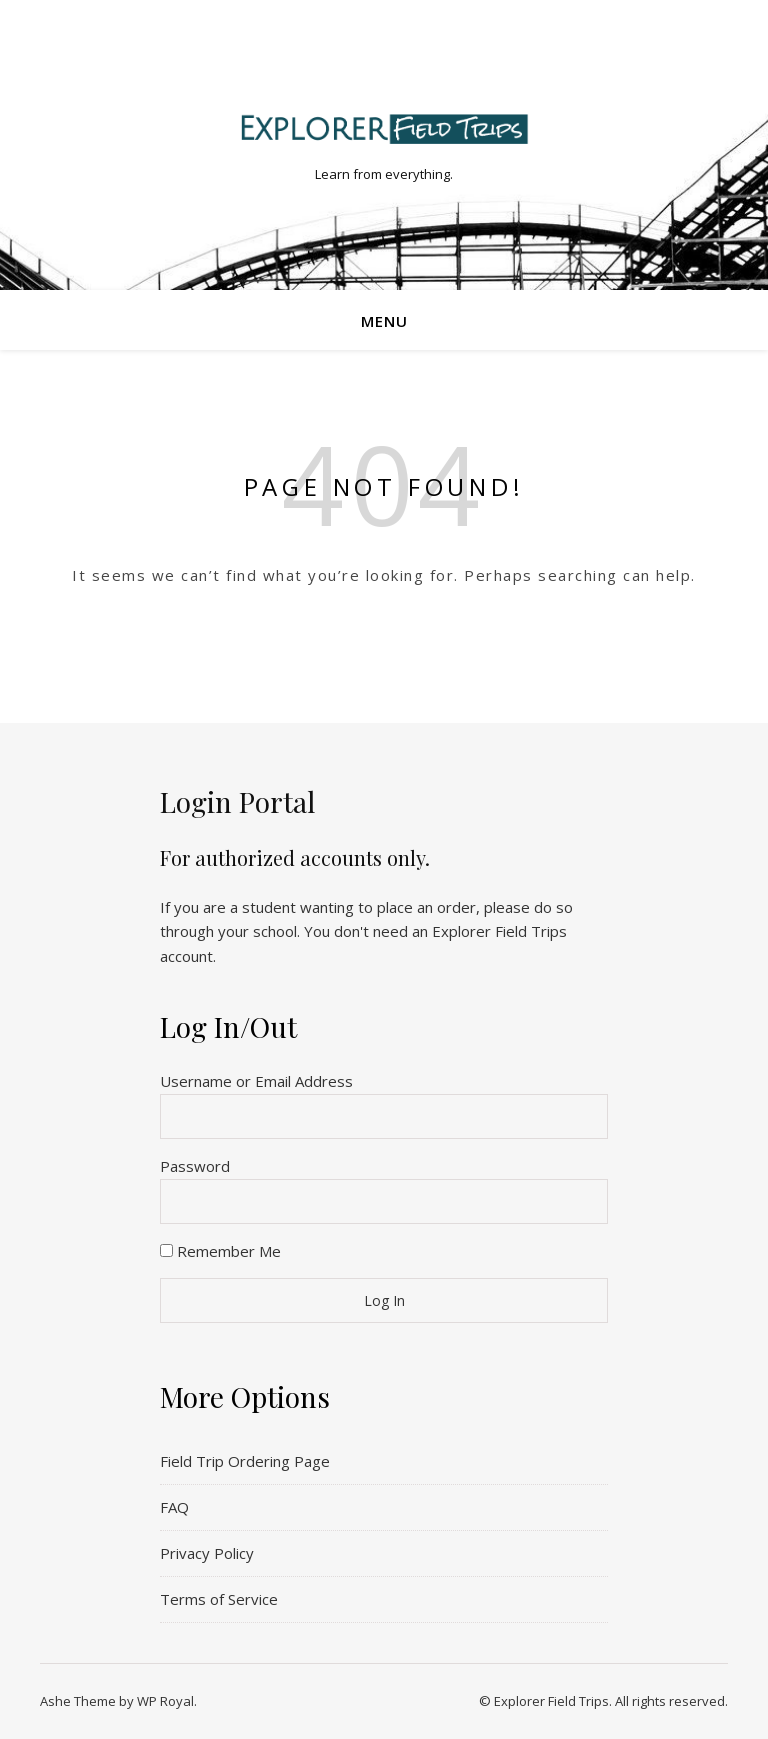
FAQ (174, 1507)
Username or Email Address (256, 1081)
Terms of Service (219, 1599)
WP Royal (165, 1701)
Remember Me (220, 1251)
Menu (384, 321)
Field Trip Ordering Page (245, 1461)
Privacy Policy (207, 1553)
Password (195, 1166)
